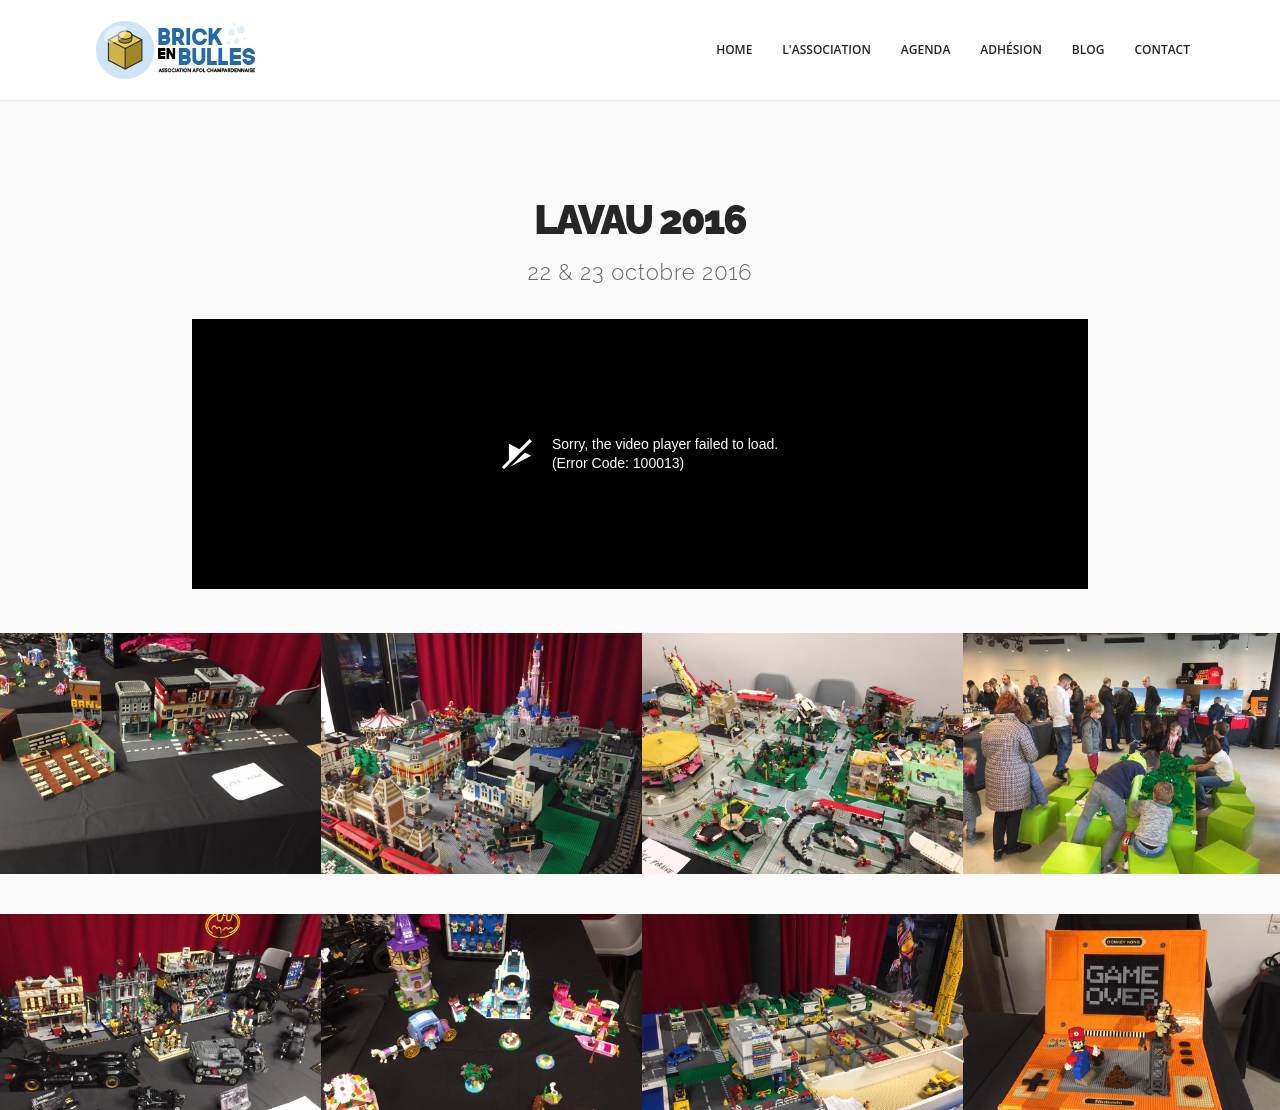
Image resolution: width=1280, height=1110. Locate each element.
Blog (1088, 49)
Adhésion (1011, 49)
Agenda (925, 49)
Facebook (640, 973)
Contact (1162, 49)
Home (734, 49)
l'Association (826, 49)
